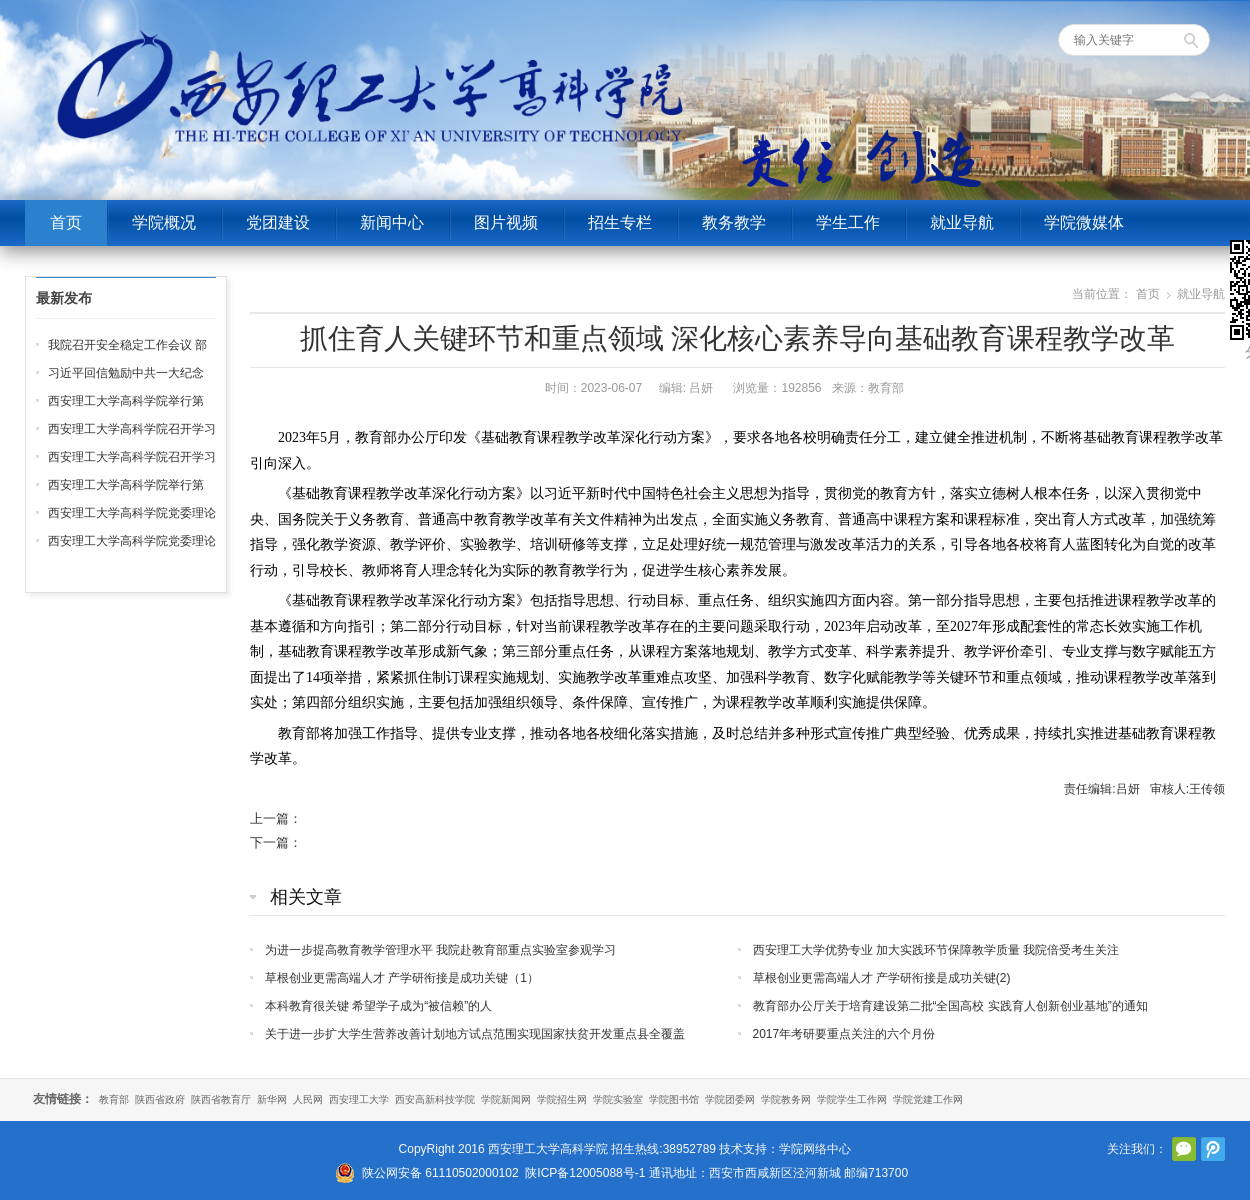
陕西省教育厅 (221, 1099)
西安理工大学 (359, 1099)
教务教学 (734, 222)
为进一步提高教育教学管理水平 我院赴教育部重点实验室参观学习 (440, 950)
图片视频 (506, 222)
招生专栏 (620, 222)
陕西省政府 (160, 1099)
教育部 (114, 1099)
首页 (66, 222)
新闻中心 (392, 222)
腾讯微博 (1213, 1149)
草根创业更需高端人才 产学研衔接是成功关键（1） (402, 978)
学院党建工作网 (928, 1099)
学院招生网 (562, 1099)
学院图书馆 (674, 1099)
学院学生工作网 (852, 1099)
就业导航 (962, 222)
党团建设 (278, 222)
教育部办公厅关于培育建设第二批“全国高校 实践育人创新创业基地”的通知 (950, 1006)
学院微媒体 (1084, 222)
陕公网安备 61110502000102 (440, 1173)
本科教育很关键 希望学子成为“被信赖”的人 (378, 1006)
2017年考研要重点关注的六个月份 (844, 1034)
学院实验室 (618, 1099)
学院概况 (164, 222)
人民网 (308, 1099)
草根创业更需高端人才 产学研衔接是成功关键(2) (882, 978)
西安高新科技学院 (435, 1099)
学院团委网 (730, 1099)
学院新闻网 (506, 1099)
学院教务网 (786, 1099)
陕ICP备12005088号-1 (585, 1173)
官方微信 (1184, 1149)
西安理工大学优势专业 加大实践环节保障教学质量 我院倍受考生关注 (936, 950)
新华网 (272, 1099)
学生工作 (848, 222)
